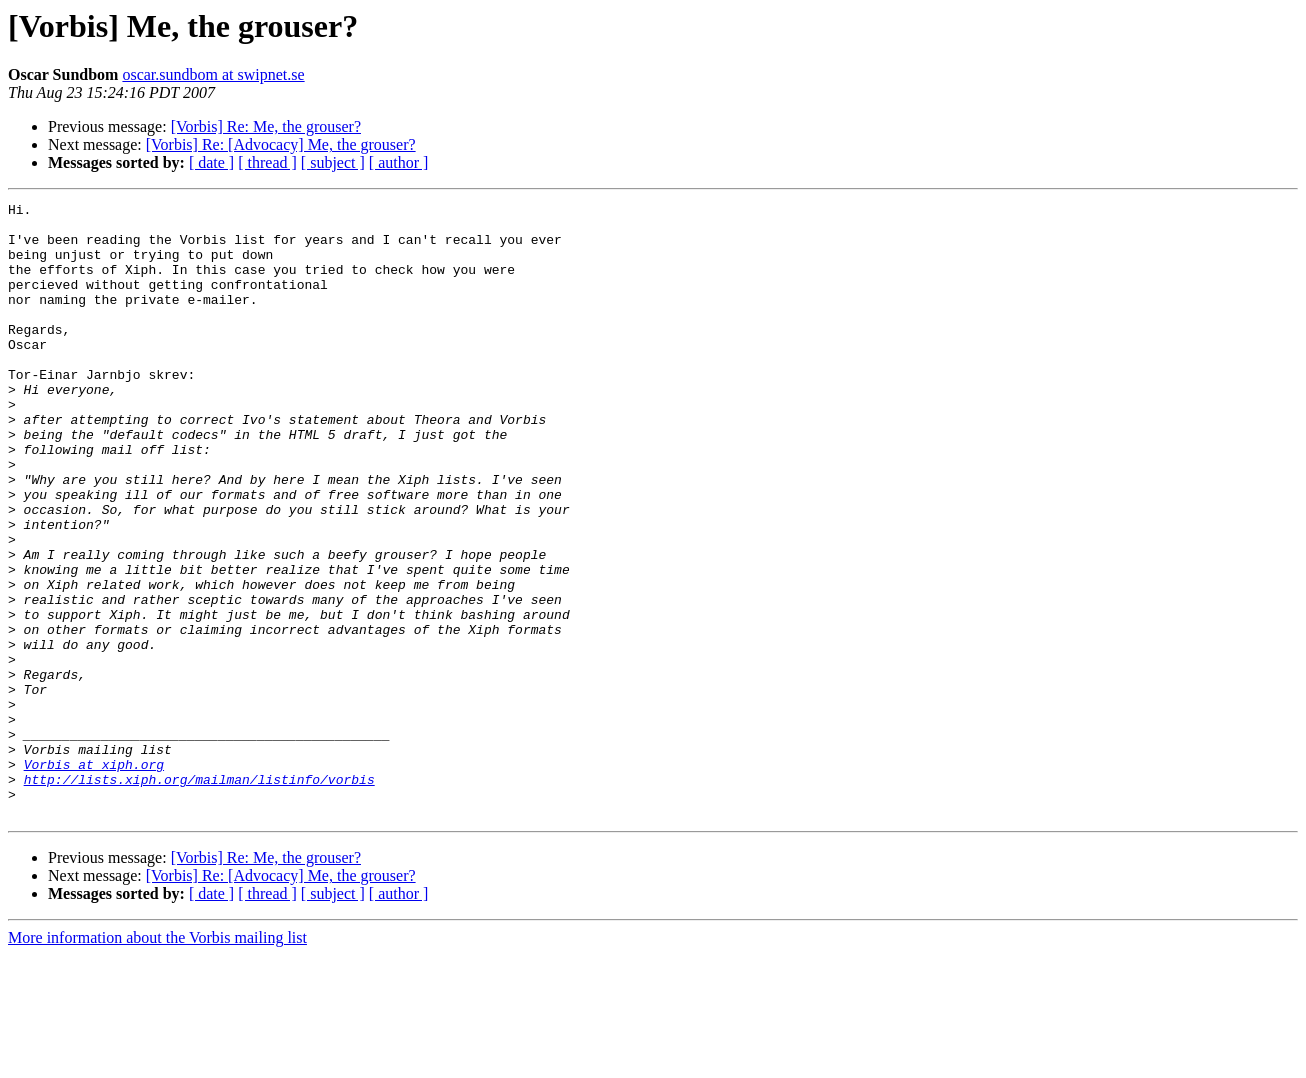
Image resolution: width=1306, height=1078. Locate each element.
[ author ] (399, 162)
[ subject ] (333, 162)
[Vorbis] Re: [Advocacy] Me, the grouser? (281, 144)
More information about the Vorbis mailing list (157, 1060)
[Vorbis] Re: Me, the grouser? (266, 126)
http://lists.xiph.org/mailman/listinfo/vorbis (199, 896)
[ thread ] (267, 162)
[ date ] (211, 162)
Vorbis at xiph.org (94, 878)
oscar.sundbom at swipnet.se (213, 74)
